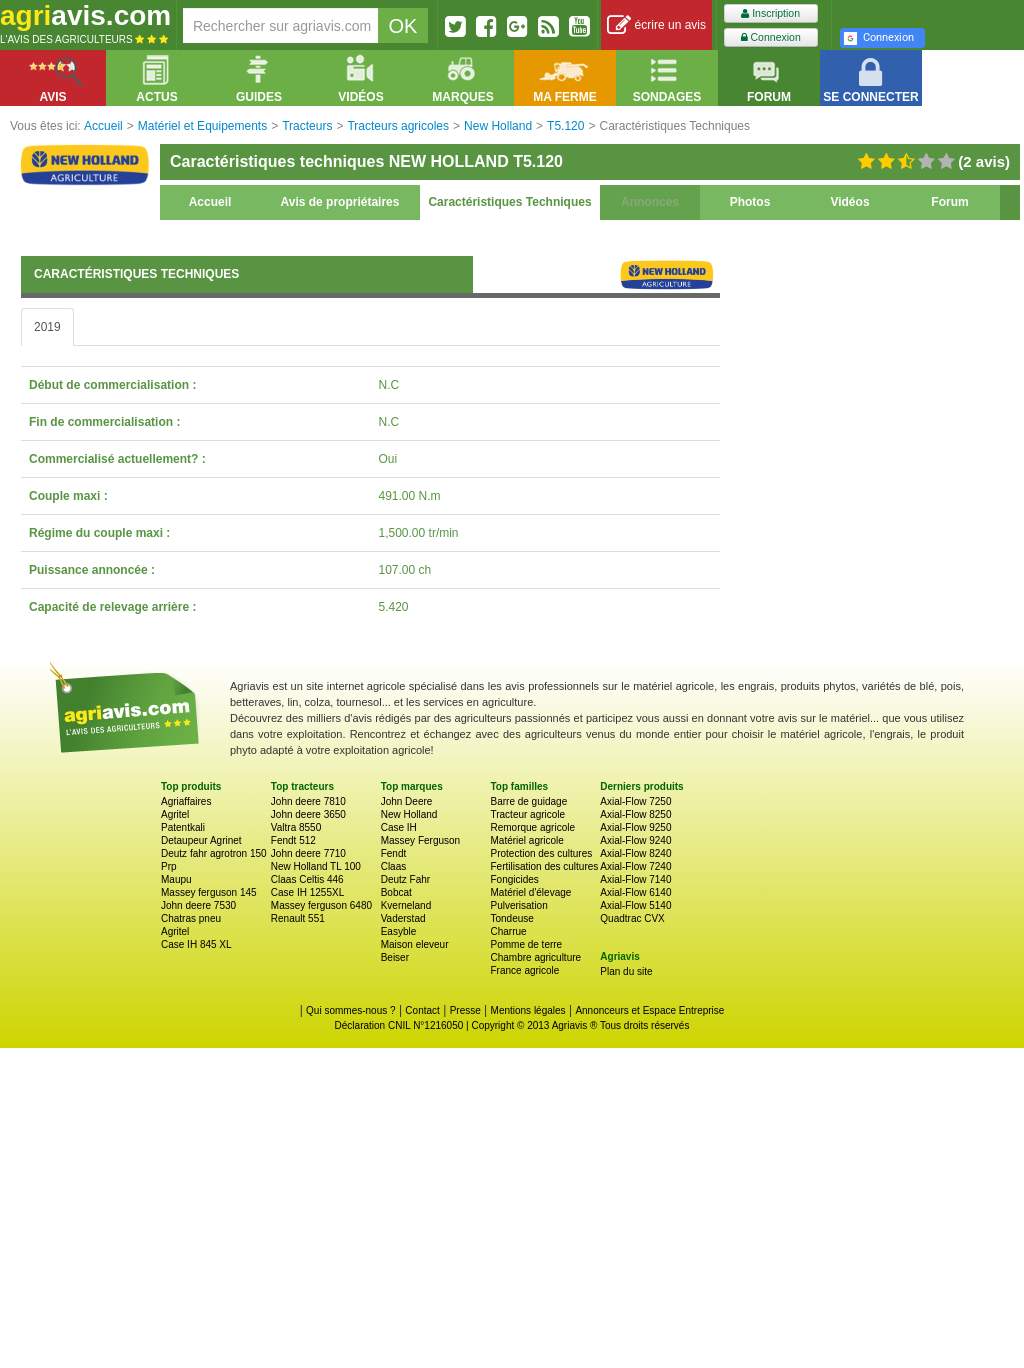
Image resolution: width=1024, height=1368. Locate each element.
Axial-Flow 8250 (635, 814)
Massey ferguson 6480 (321, 905)
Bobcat (396, 892)
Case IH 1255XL (307, 892)
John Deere (407, 801)
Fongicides (514, 879)
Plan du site (626, 971)
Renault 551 (298, 918)
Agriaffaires (186, 801)
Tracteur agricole (527, 814)
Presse (465, 1010)
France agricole (524, 970)
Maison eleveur (415, 944)
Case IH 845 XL (196, 944)
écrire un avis (656, 25)
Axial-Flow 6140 (635, 892)
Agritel (175, 814)
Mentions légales (528, 1010)
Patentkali (183, 827)
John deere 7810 (308, 801)
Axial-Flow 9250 (635, 827)
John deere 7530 (198, 905)
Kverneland (406, 905)
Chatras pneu (191, 918)
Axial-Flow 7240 (635, 866)
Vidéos (849, 202)
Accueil (210, 202)
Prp (169, 866)
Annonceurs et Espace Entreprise (649, 1010)
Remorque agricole (532, 827)
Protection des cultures (541, 853)
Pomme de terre (526, 944)
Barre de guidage (528, 801)
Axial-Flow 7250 (635, 801)
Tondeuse (511, 918)
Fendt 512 (293, 840)
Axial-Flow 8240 (635, 853)
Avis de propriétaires (340, 202)
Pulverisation (518, 905)
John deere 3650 (308, 814)
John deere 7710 (308, 853)
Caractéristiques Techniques (509, 202)
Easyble (399, 931)
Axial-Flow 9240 (635, 840)
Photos (750, 202)
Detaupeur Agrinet (201, 840)
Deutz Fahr (405, 879)
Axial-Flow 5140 (635, 905)
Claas (394, 866)
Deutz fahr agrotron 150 (214, 853)
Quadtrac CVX (632, 918)
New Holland (409, 814)
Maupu (176, 879)
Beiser (395, 957)
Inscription (770, 13)
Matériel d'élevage (530, 892)
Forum (949, 202)
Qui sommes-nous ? (350, 1010)
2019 (47, 327)
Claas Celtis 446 (307, 879)
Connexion (771, 37)
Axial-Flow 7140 (635, 879)
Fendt (394, 853)
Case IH (399, 827)
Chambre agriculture (535, 957)
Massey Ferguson (420, 840)
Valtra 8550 (296, 827)
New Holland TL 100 (316, 866)
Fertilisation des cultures (544, 866)
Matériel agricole (526, 840)
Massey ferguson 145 (209, 892)
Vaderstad (403, 918)
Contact (422, 1010)
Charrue (508, 931)
